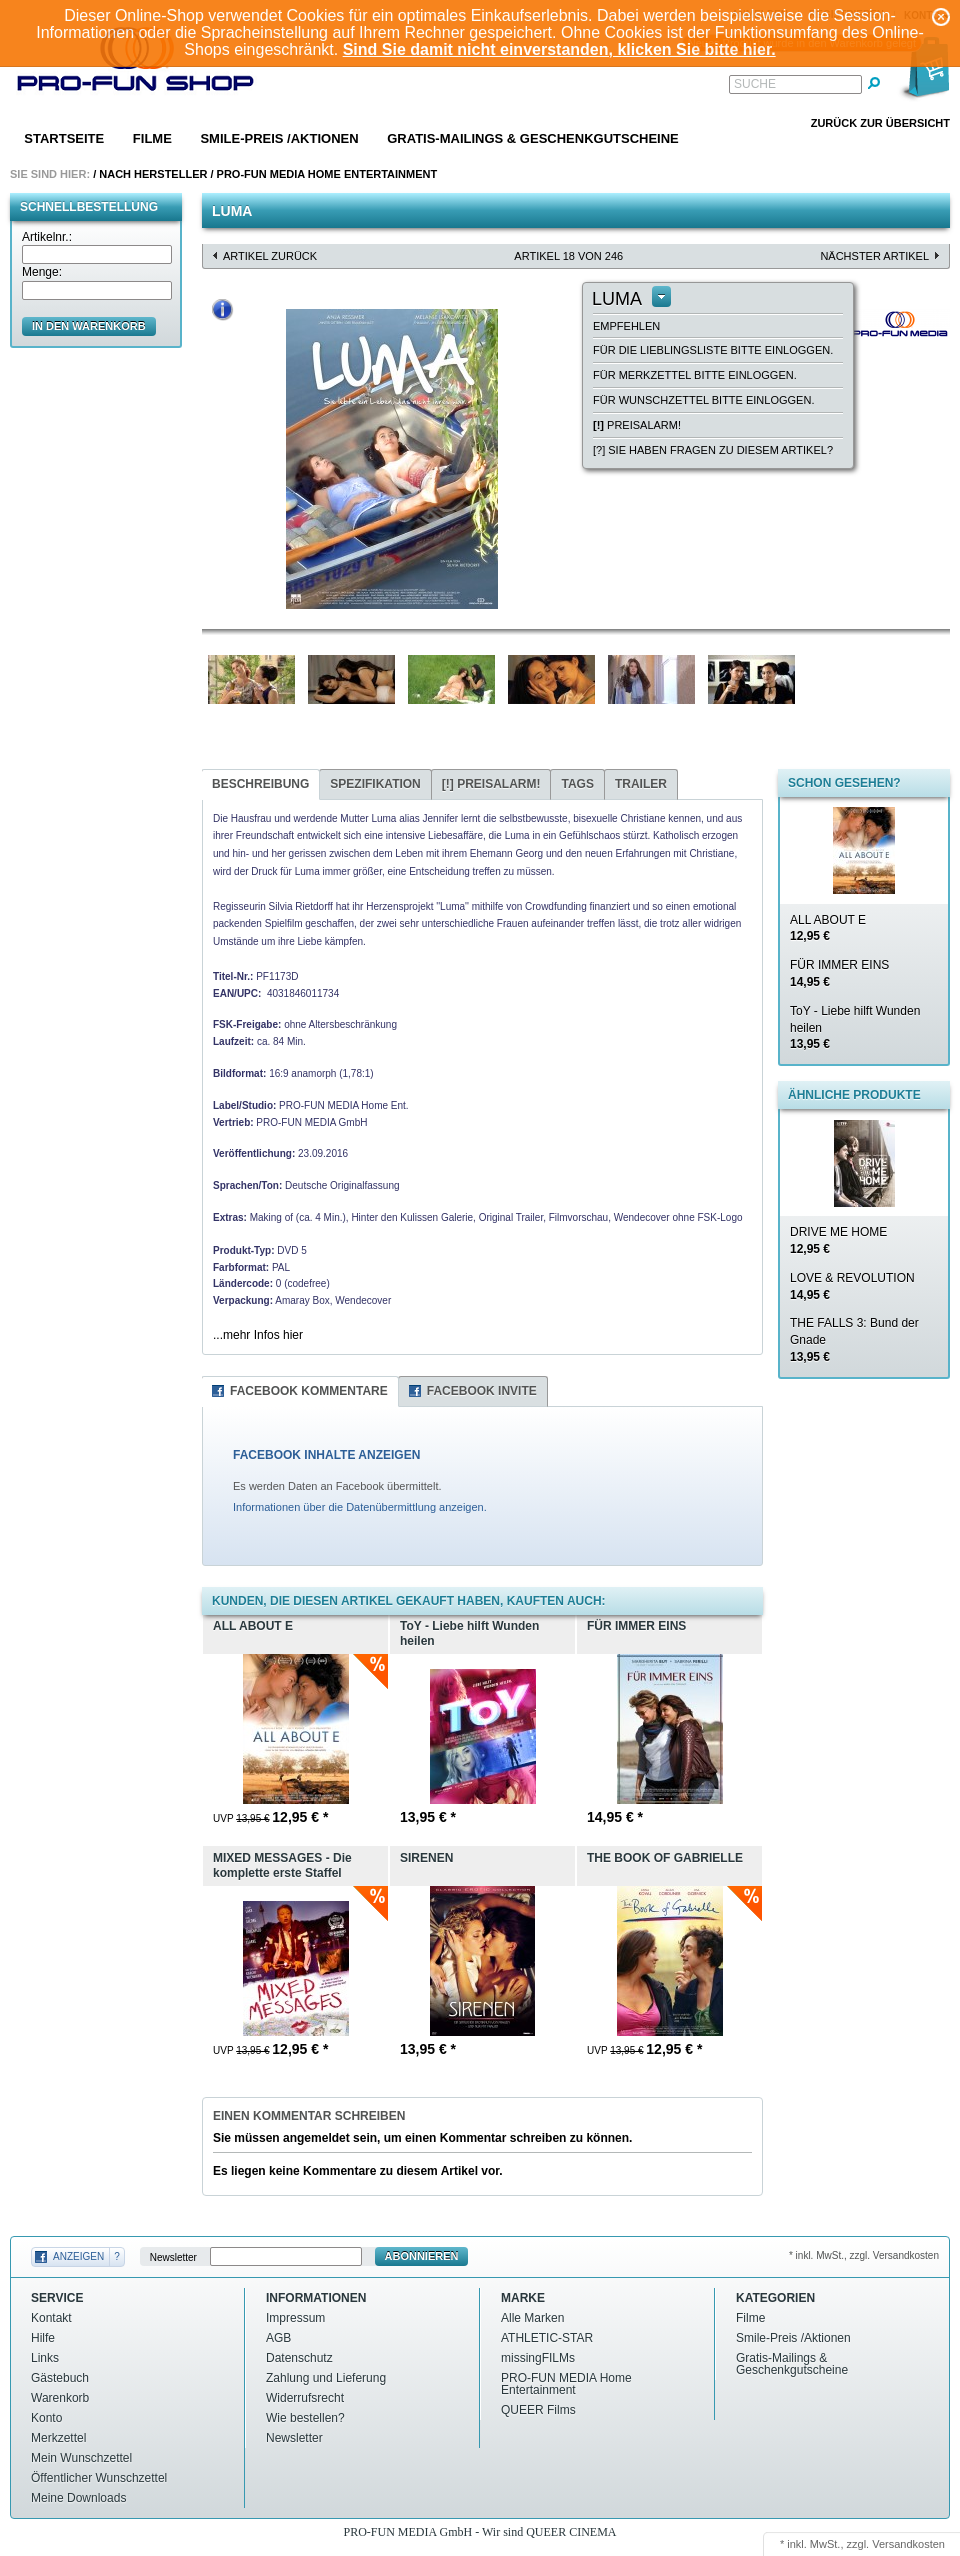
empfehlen (626, 326)
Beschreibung (260, 784)
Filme (152, 138)
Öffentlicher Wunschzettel (99, 2478)
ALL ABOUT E (828, 928)
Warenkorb (60, 2398)
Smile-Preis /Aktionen (279, 138)
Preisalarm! (637, 425)
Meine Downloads (78, 2498)
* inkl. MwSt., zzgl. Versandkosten (864, 2255)
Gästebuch (60, 2378)
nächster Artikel (874, 256)
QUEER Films (538, 2410)
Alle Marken (532, 2318)
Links (45, 2358)
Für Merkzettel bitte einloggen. (695, 375)
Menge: (42, 272)
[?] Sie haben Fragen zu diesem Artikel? (713, 450)
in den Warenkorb (89, 326)
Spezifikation (375, 784)
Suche (755, 84)
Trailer (641, 784)
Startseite (64, 138)
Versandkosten (908, 2544)
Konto (46, 2418)
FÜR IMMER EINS (839, 973)
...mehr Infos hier (258, 1335)
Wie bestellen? (305, 2418)
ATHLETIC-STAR (547, 2338)
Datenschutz (299, 2358)
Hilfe (43, 2338)
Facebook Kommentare (309, 1391)
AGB (278, 2338)
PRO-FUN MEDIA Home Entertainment (327, 174)
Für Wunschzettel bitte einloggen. (703, 400)
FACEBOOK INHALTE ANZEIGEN (326, 1455)
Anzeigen (78, 2256)
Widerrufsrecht (305, 2398)
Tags (577, 784)
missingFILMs (538, 2358)
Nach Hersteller (153, 174)
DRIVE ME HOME (838, 1240)
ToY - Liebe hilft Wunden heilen (855, 1028)
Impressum (295, 2318)
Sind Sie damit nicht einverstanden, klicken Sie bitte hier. (559, 49)
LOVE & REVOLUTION (852, 1286)
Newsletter (173, 2256)
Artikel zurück (270, 256)
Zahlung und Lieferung (326, 2378)
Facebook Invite (482, 1391)
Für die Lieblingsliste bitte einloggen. (713, 350)
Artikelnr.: (47, 237)
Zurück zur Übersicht (880, 123)
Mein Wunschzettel (81, 2458)
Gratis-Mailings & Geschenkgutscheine (533, 138)
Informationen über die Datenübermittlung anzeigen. (360, 1507)
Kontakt (51, 2318)
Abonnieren (422, 2256)
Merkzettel (58, 2438)
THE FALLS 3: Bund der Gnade (854, 1340)
